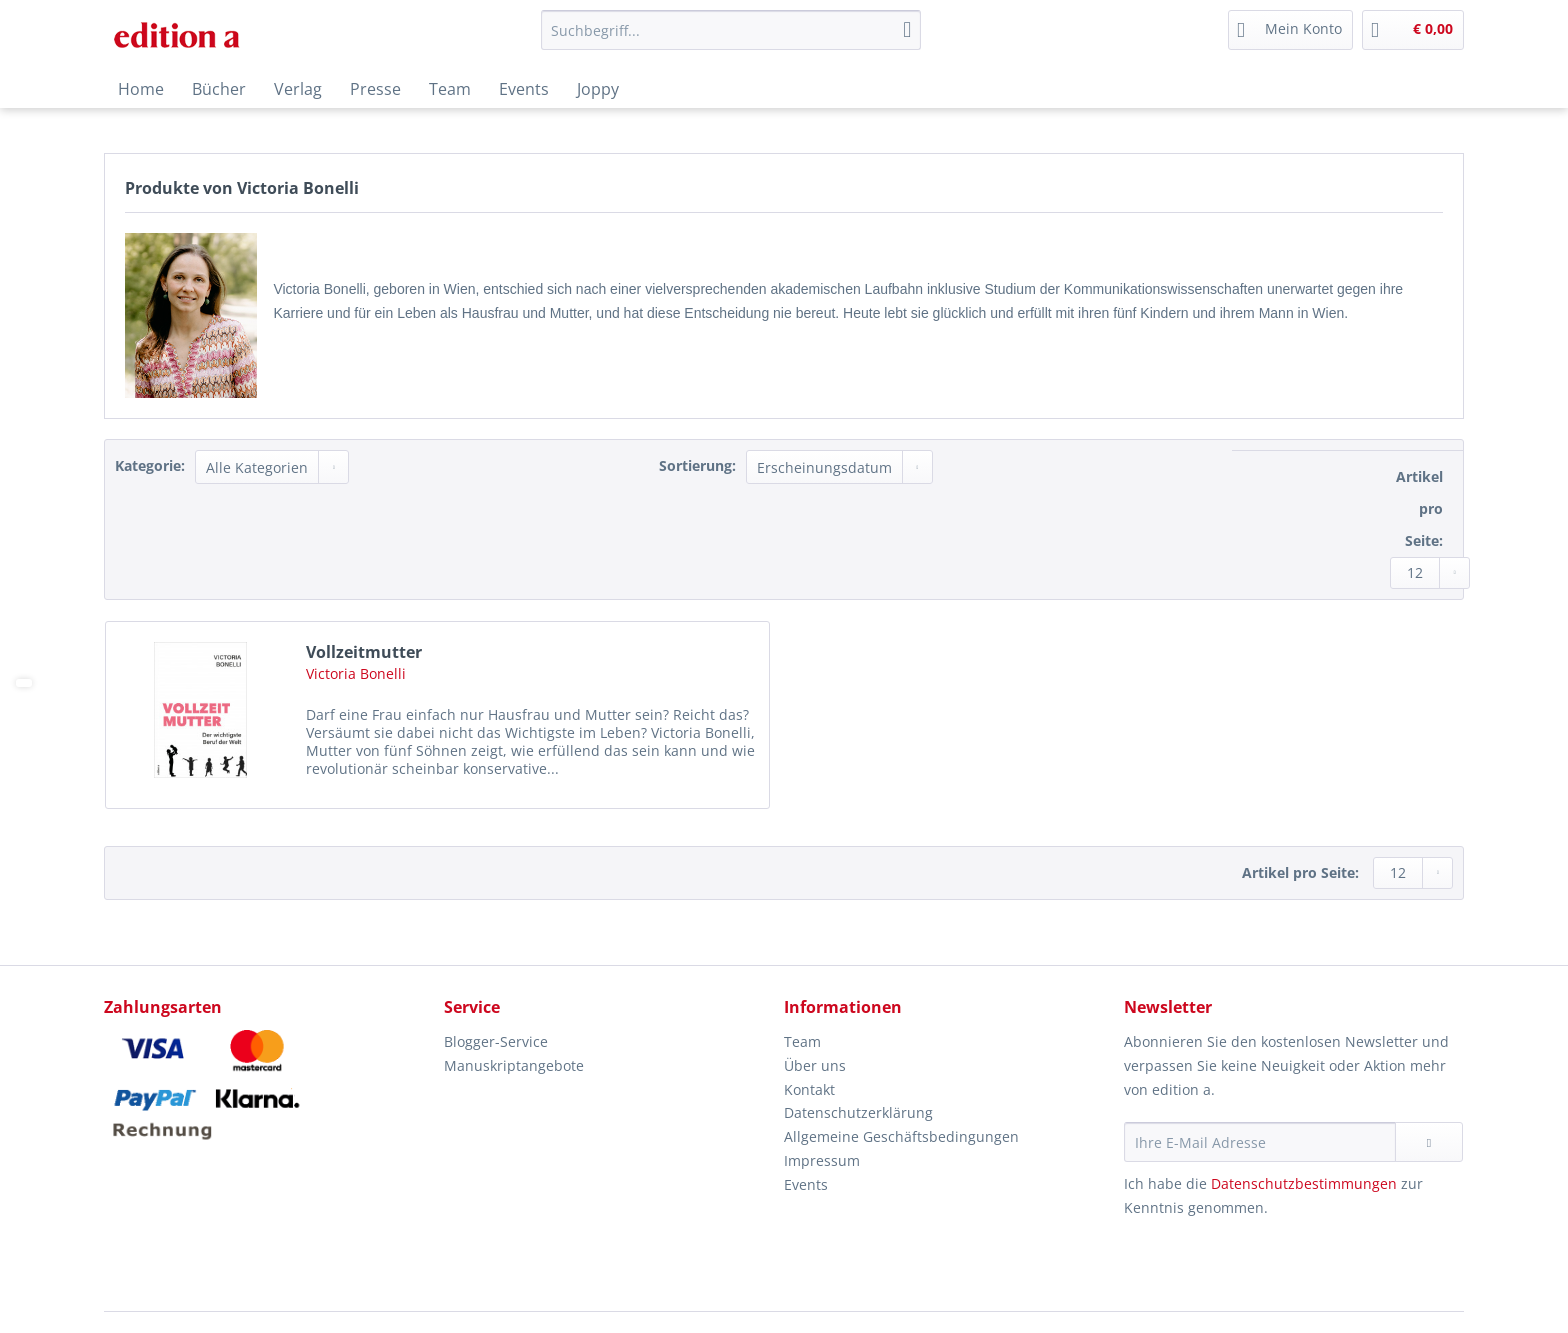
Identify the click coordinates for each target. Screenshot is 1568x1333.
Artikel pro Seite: (1419, 508)
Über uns (815, 1065)
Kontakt (809, 1089)
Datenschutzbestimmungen (1304, 1183)
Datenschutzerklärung (858, 1112)
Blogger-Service (496, 1041)
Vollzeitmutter (364, 652)
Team (802, 1041)
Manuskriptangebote (514, 1065)
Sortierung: (697, 465)
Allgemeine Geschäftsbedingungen (901, 1136)
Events (806, 1184)
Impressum (822, 1160)
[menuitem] (731, 39)
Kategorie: (150, 465)
